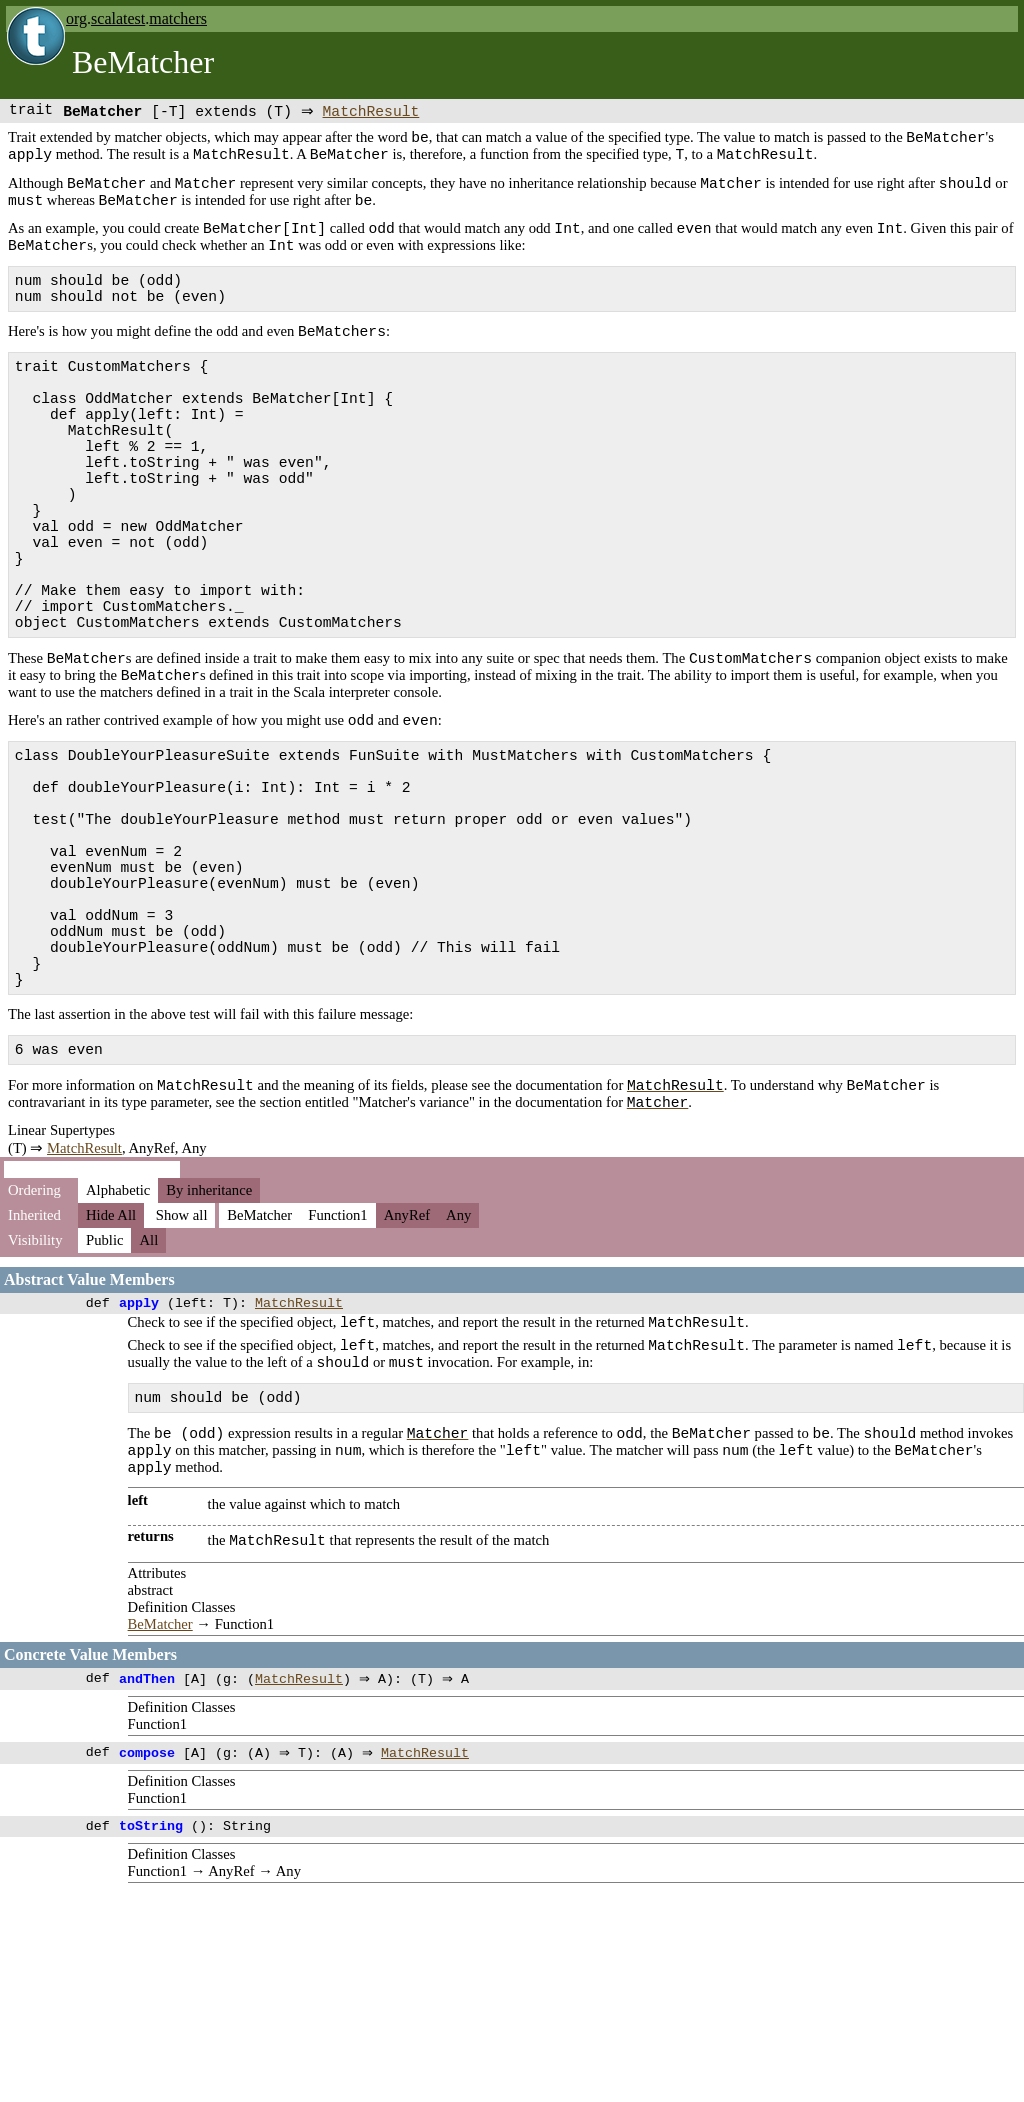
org (76, 18)
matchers (178, 18)
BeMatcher (160, 1830)
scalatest (118, 18)
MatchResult (375, 112)
